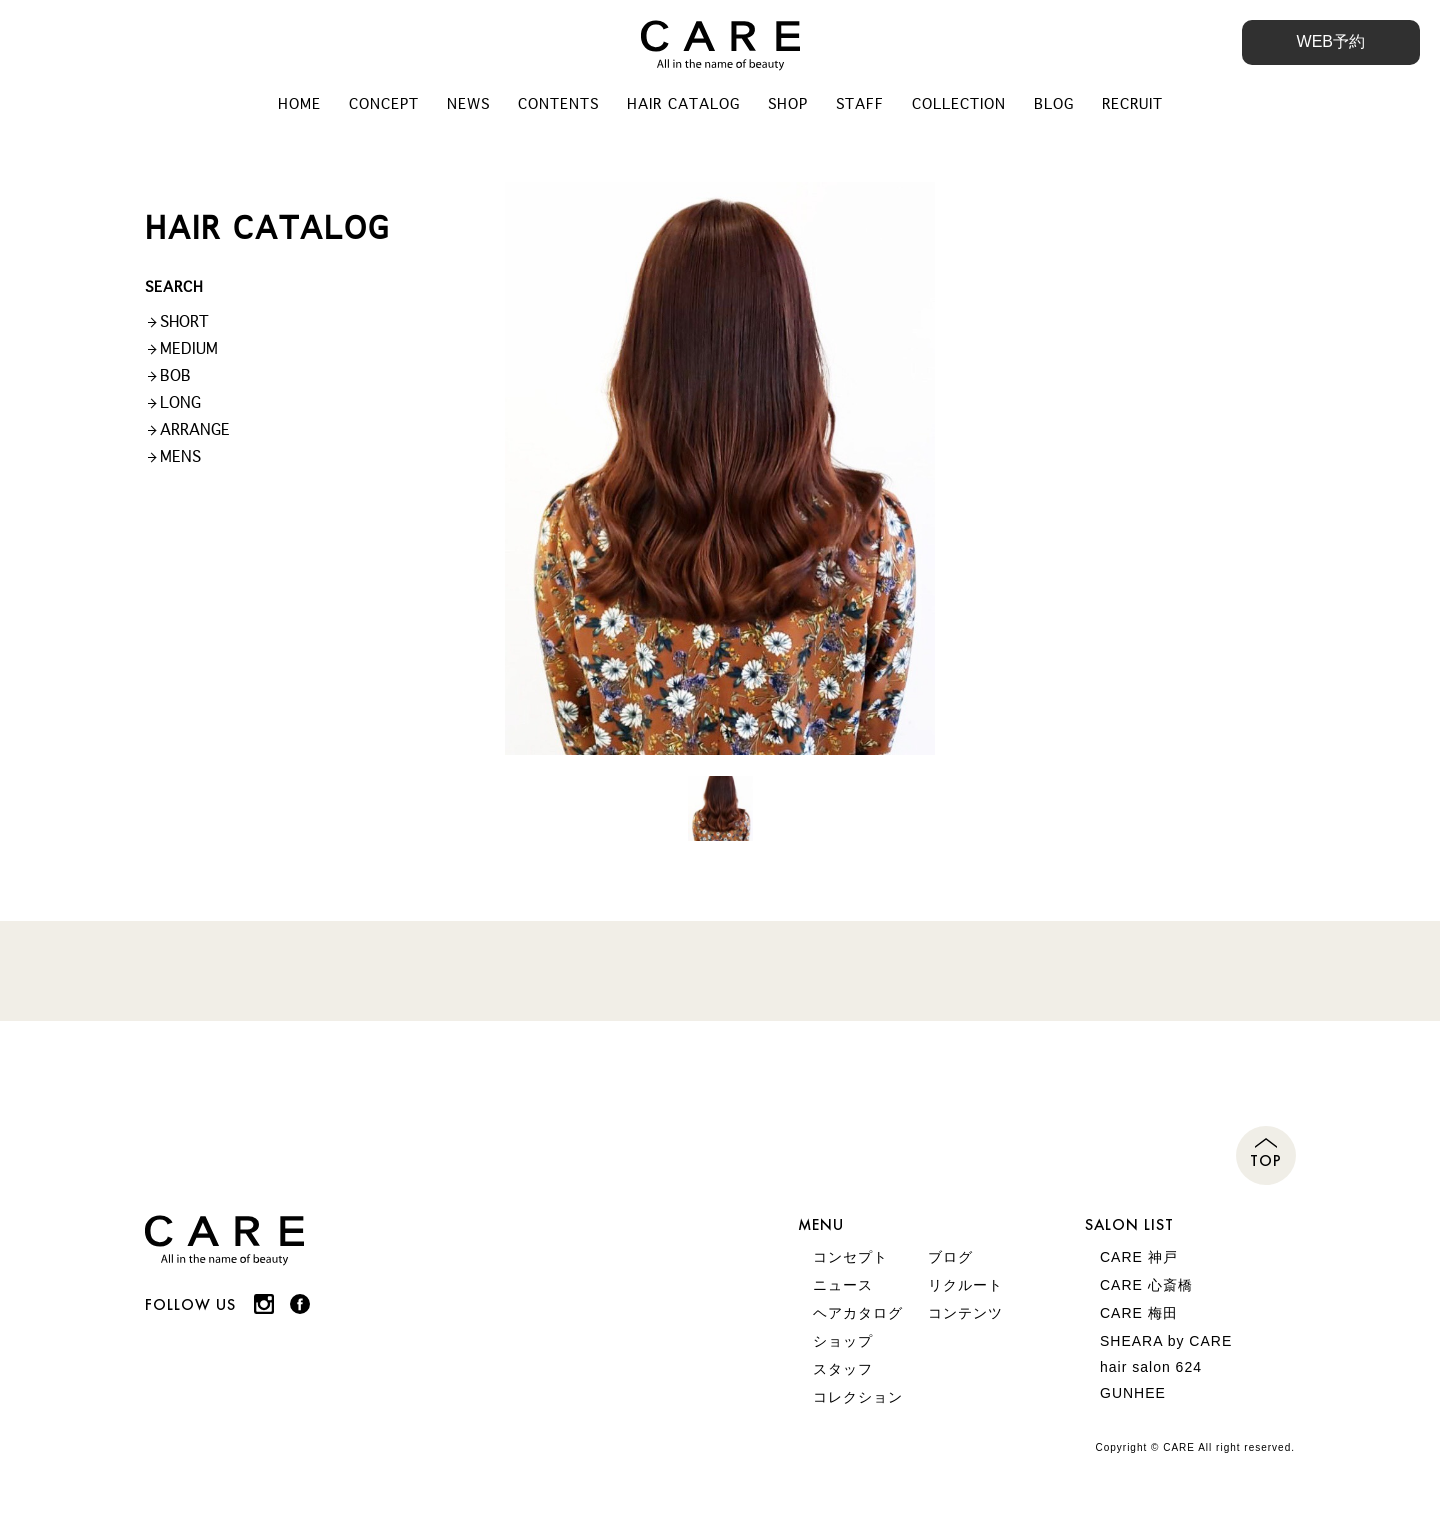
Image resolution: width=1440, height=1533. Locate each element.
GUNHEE (1133, 1393)
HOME (299, 104)
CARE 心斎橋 (1146, 1285)
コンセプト (850, 1257)
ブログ (950, 1257)
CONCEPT (384, 104)
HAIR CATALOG (683, 104)
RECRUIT (1132, 104)
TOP (1266, 1160)
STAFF (860, 104)
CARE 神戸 (1139, 1257)
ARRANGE (195, 429)
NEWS (468, 104)
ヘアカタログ (858, 1313)
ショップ (843, 1341)
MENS (180, 456)
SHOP (788, 104)
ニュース (843, 1285)
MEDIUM (189, 348)
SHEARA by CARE (1166, 1341)
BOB (175, 375)
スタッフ (843, 1369)
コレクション (858, 1397)
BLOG (1054, 104)
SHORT (184, 321)
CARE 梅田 (1139, 1313)
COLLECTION (959, 104)
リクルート (965, 1285)
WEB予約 (1331, 41)
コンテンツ (965, 1313)
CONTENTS (558, 104)
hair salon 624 (1151, 1367)
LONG (180, 402)
